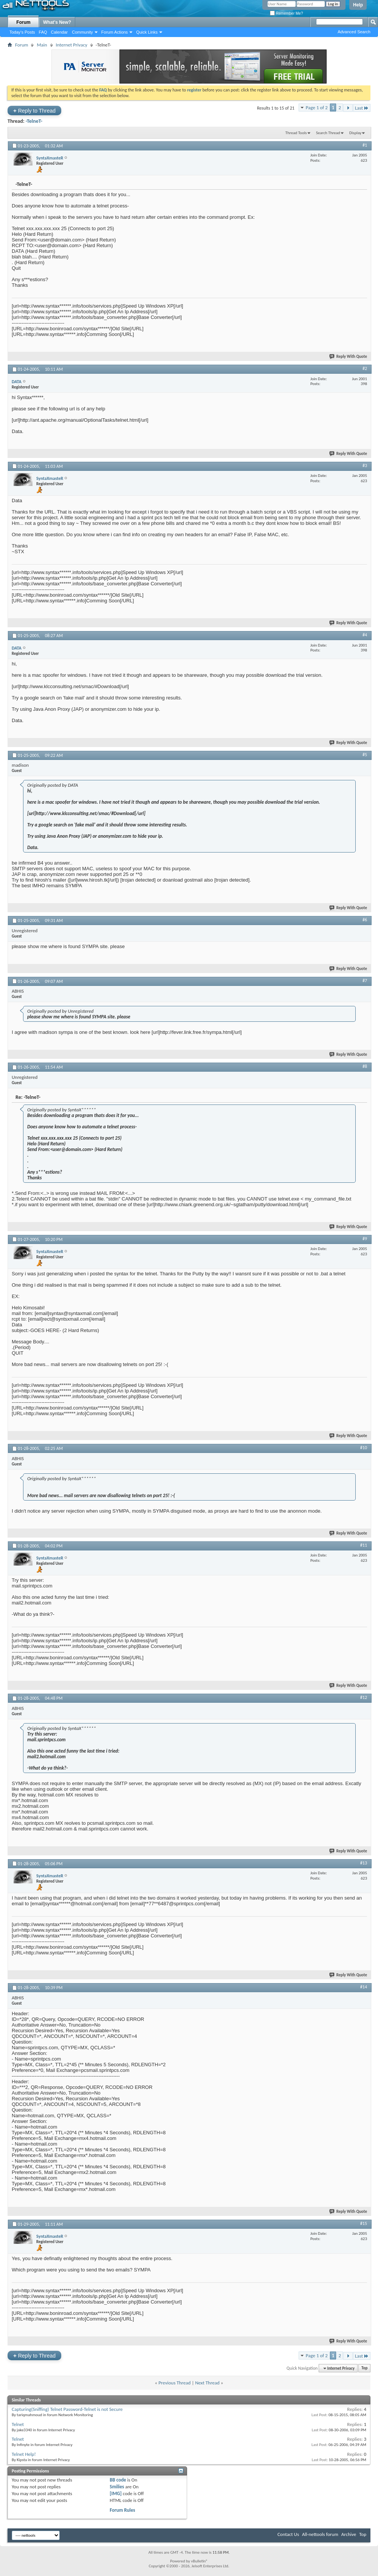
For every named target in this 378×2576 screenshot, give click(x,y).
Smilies (117, 2486)
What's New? (57, 22)
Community (82, 32)
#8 (365, 1066)
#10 (363, 1447)
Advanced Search (354, 31)
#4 (365, 634)
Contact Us (288, 2534)
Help (358, 5)
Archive (348, 2534)
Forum (23, 22)
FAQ (43, 32)
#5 (365, 754)
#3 (365, 465)
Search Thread (328, 132)
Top (364, 2368)
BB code (118, 2480)
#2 (365, 368)
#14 (363, 1987)
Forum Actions (114, 32)
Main (42, 45)
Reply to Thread (34, 110)
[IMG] (116, 2493)
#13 (363, 1863)
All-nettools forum (320, 2534)
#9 (365, 1238)
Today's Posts (22, 32)
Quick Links (147, 32)
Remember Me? (286, 13)
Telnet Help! (24, 2454)
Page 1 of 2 (317, 107)
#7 (365, 980)
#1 (365, 145)
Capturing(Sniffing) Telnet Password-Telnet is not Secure (67, 2409)
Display (355, 132)
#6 (365, 919)
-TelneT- (34, 121)
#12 (363, 1697)
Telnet (18, 2424)
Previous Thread (174, 2383)
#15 (363, 2223)
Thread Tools (296, 132)
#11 (363, 1545)
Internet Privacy (71, 45)
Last (362, 108)
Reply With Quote (348, 356)
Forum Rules (122, 2510)
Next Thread (207, 2383)
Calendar (59, 32)
